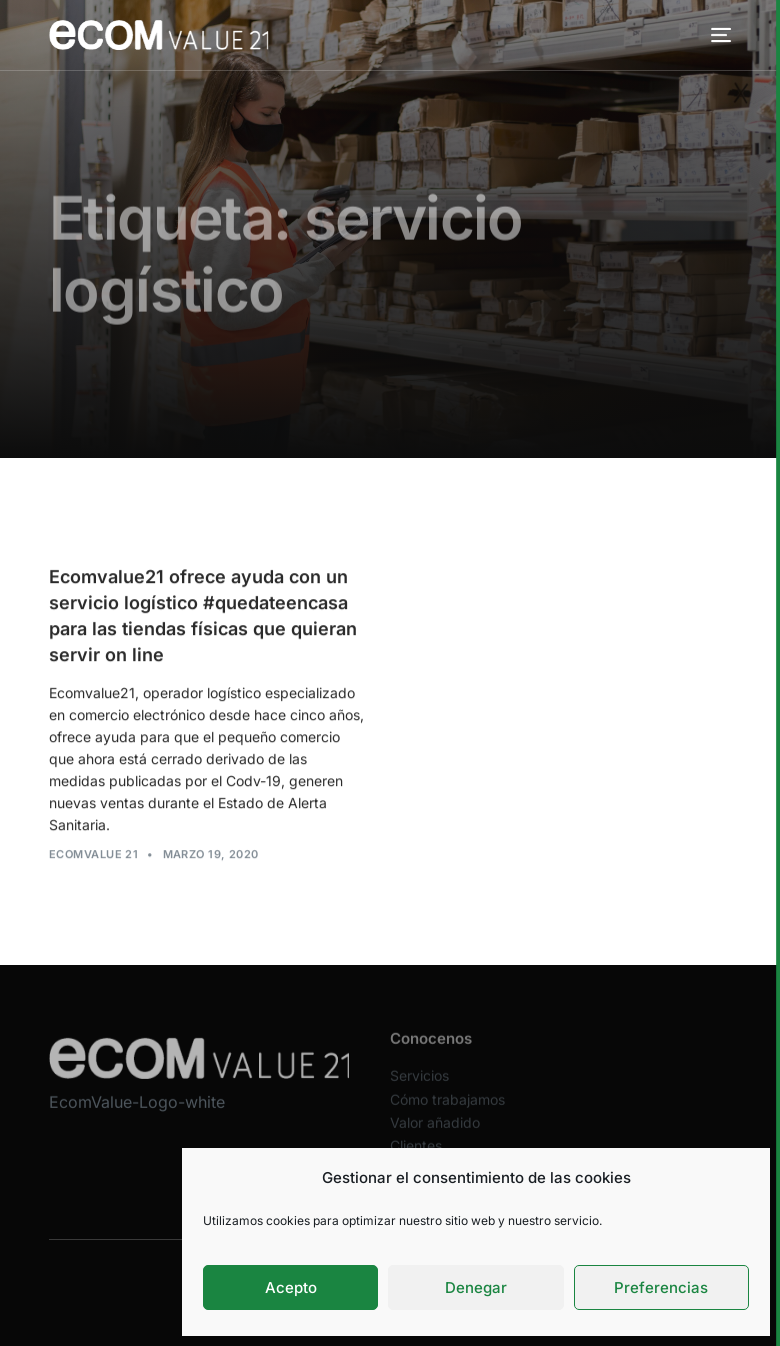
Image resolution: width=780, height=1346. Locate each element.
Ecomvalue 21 (93, 855)
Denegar (476, 1287)
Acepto (291, 1287)
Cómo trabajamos (447, 1112)
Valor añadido (435, 1135)
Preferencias (661, 1287)
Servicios (419, 1089)
